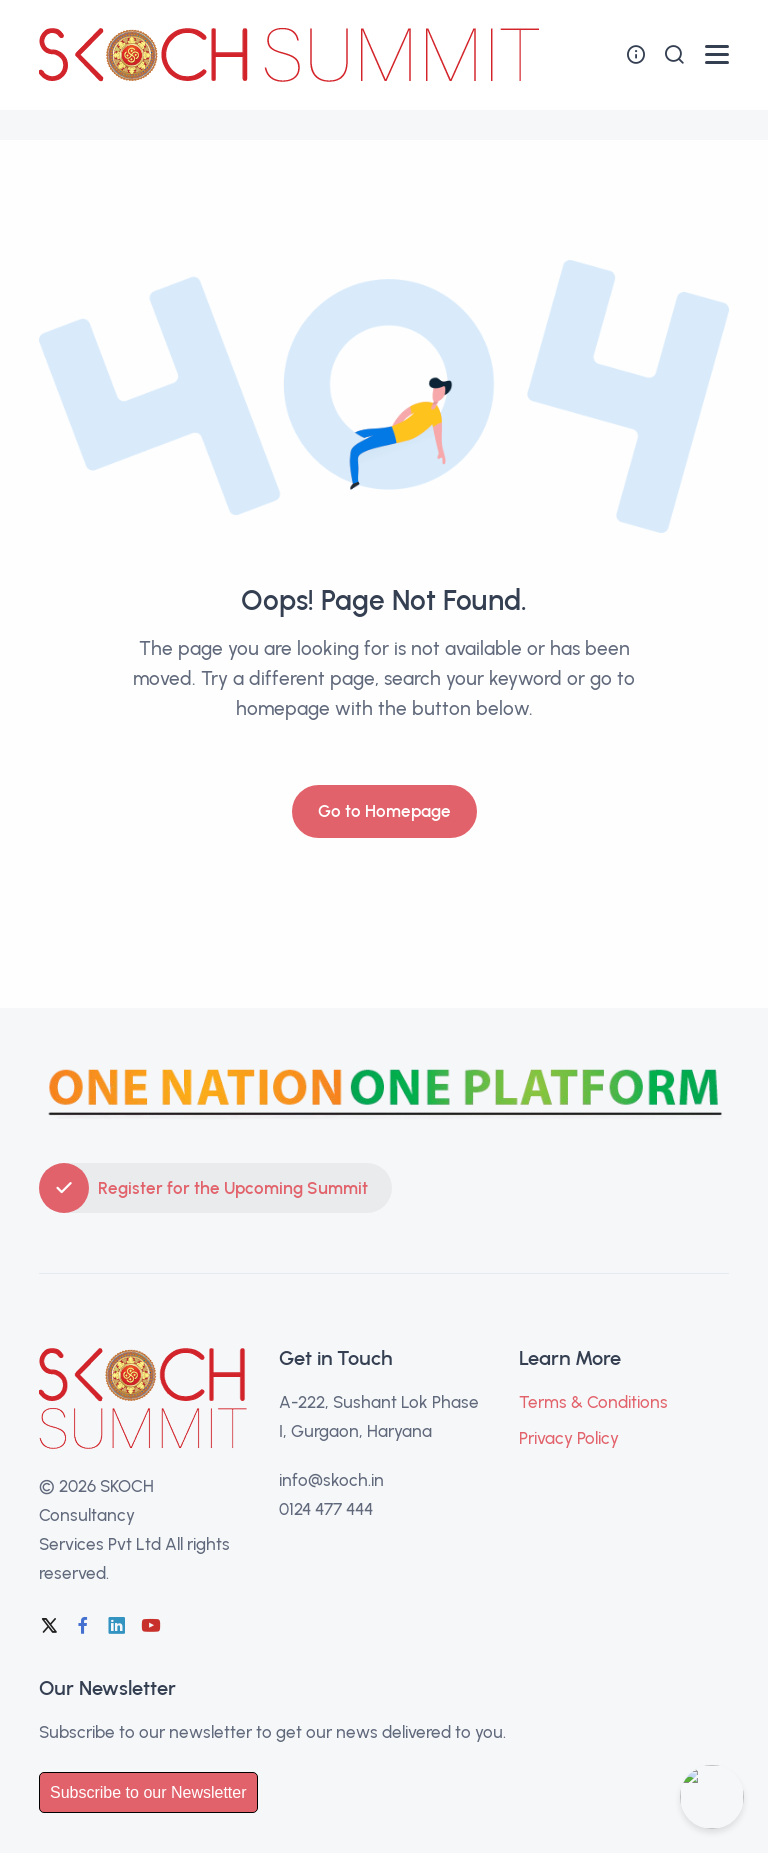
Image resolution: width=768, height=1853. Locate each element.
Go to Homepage (384, 811)
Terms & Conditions (593, 1402)
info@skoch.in (331, 1480)
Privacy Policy (569, 1438)
